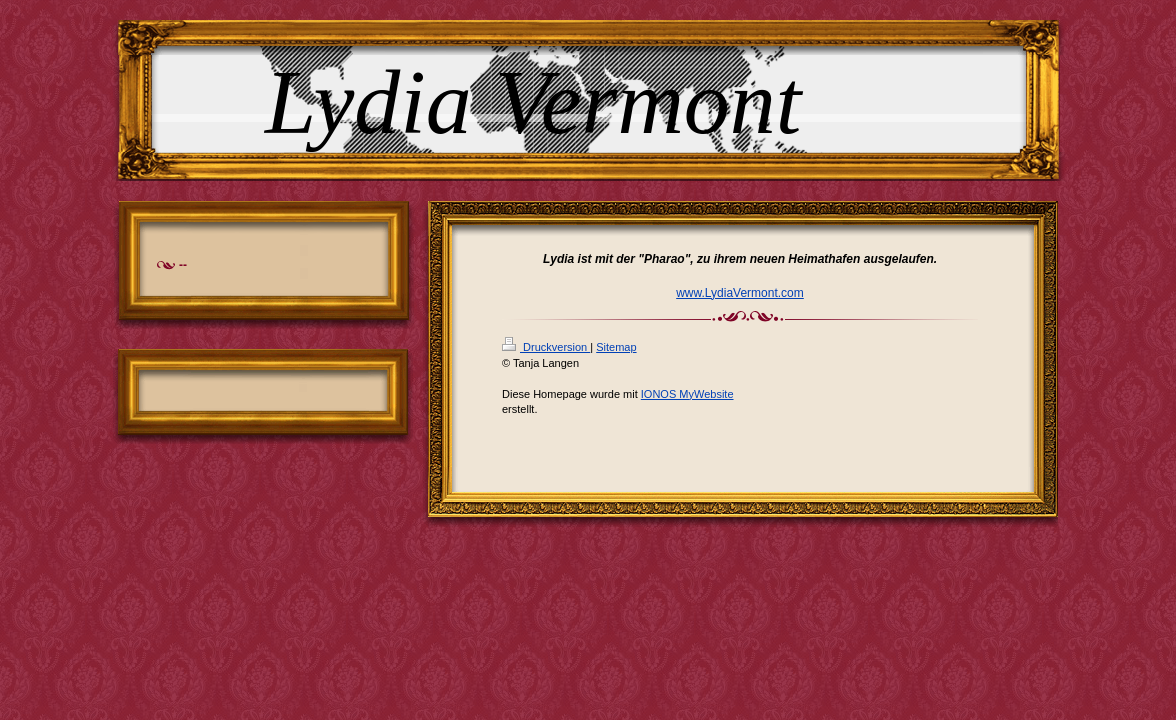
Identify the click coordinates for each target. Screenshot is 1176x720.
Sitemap (616, 347)
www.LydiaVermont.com (740, 293)
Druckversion (546, 347)
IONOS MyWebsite (687, 394)
